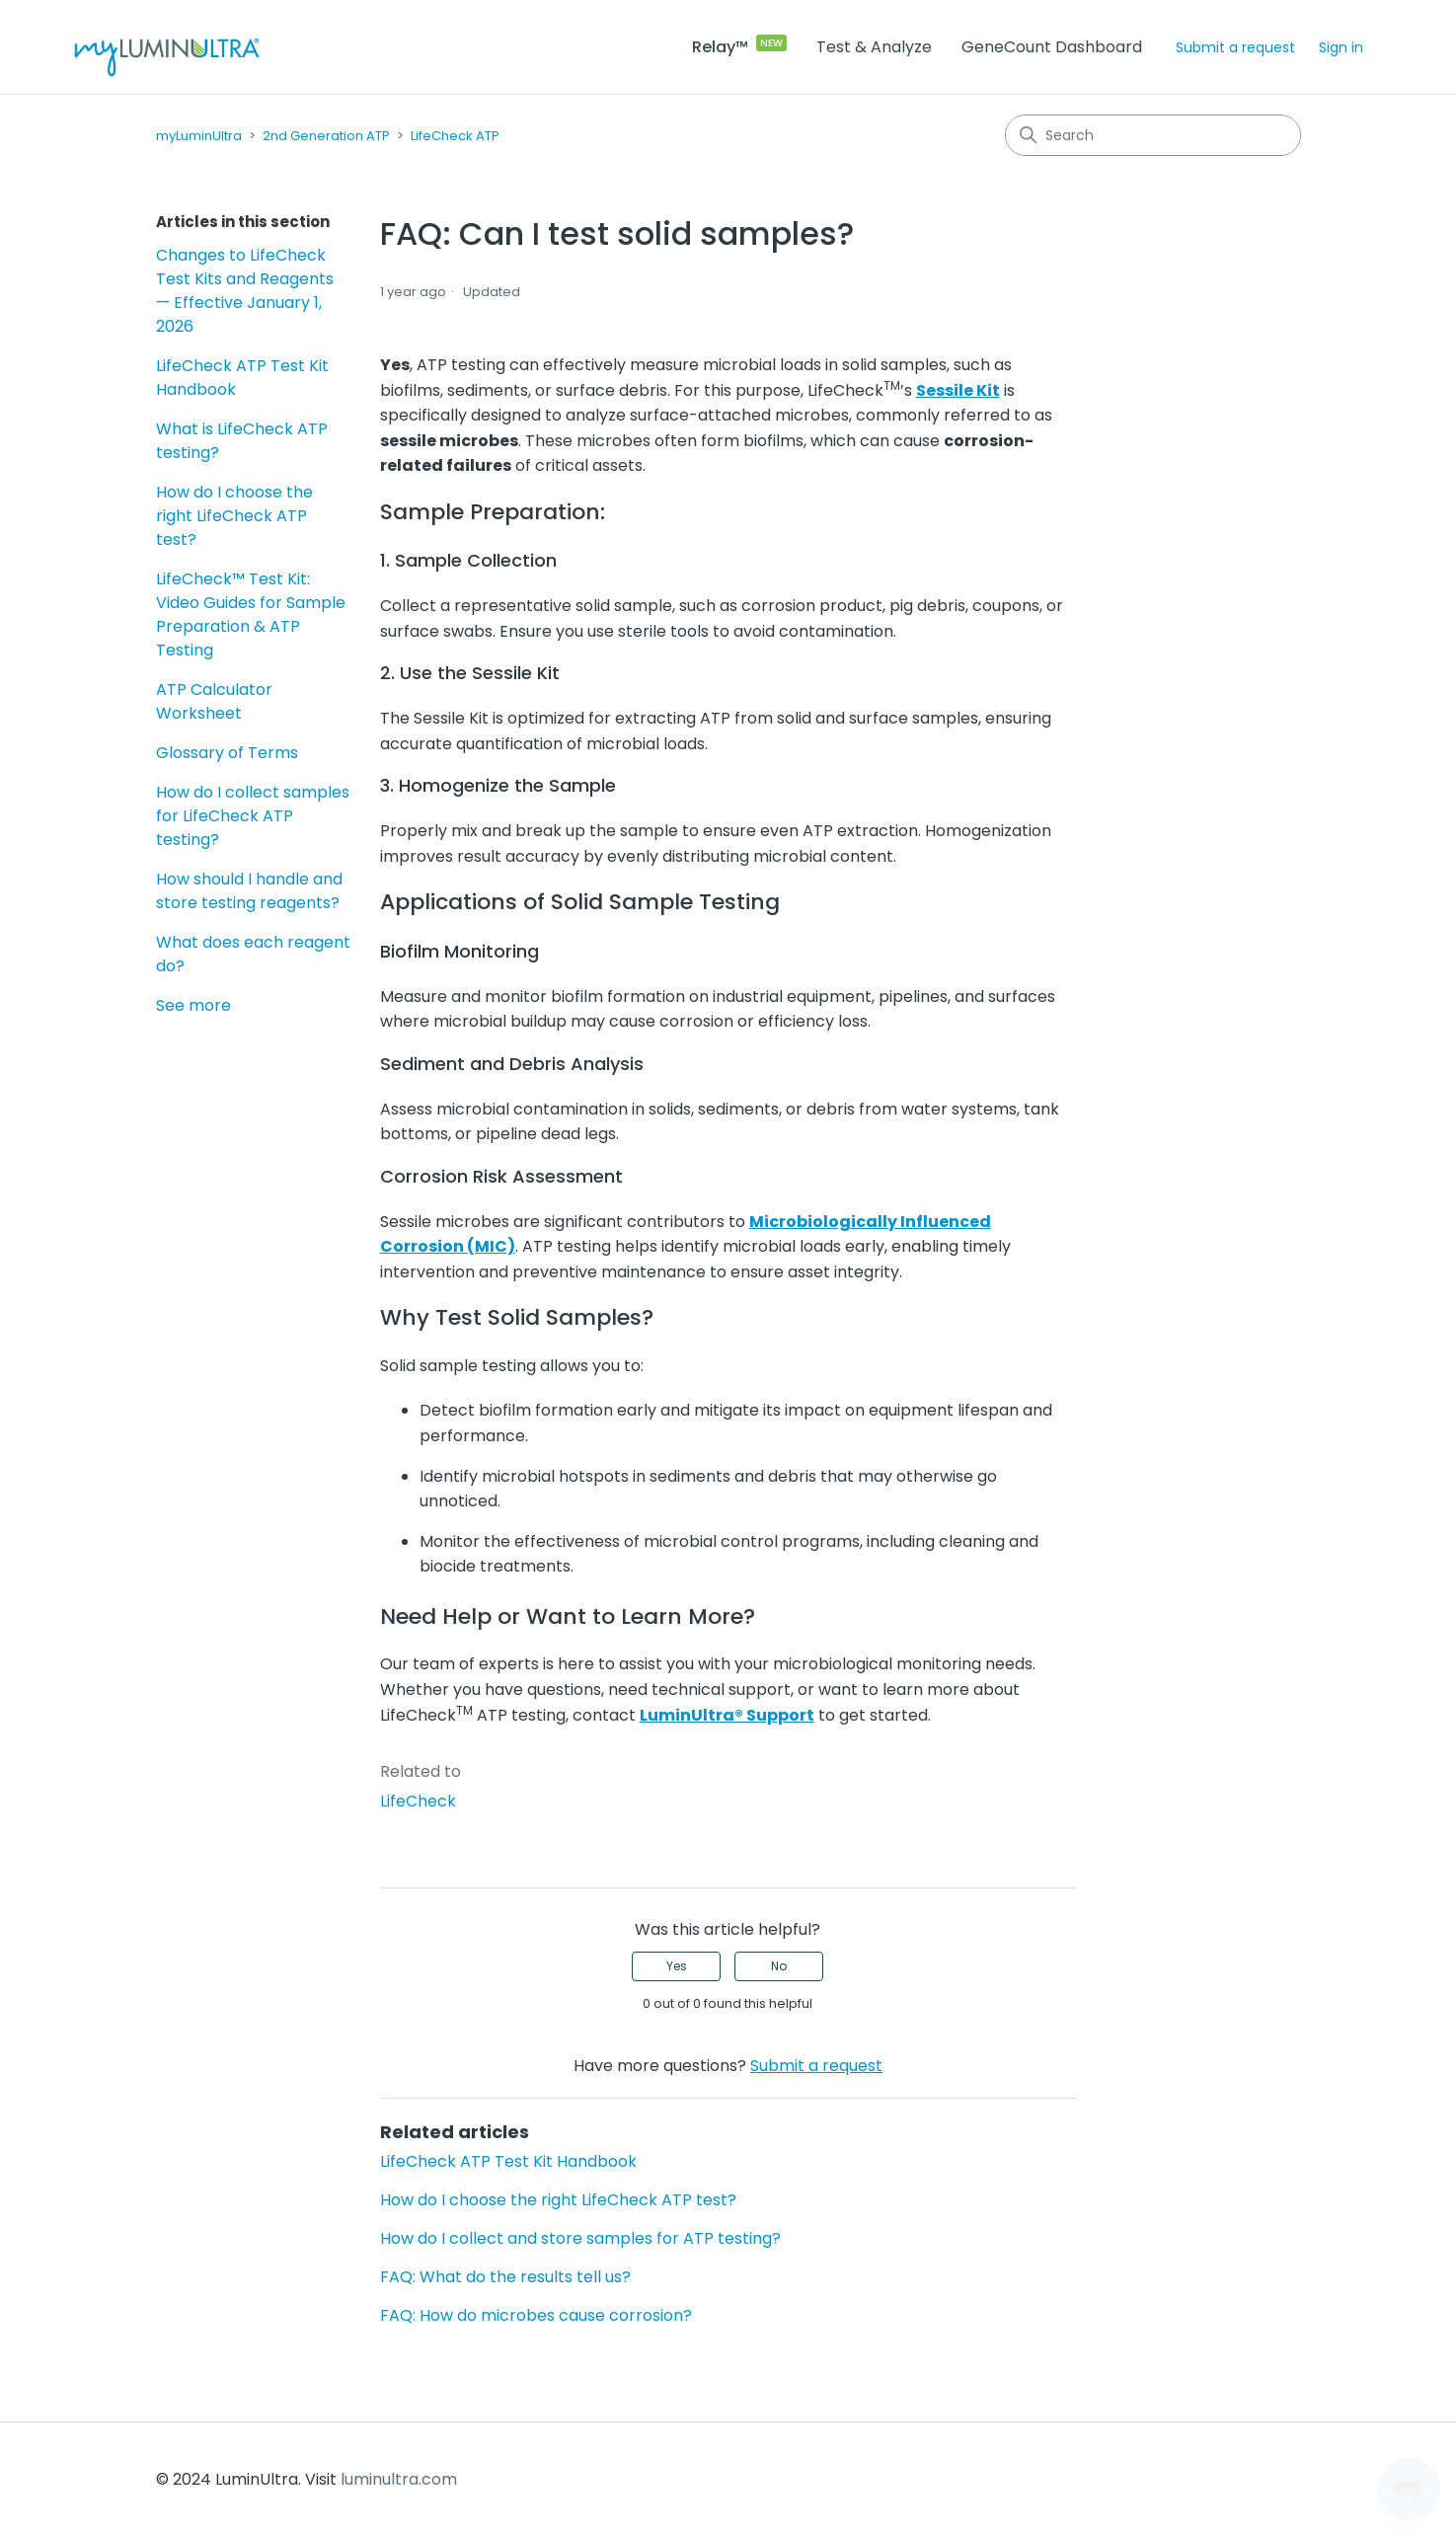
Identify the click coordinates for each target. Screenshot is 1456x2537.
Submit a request (1235, 47)
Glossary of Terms (227, 752)
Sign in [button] (1341, 47)
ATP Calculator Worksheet (214, 701)
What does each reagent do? (253, 954)
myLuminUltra (199, 135)
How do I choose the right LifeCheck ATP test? (234, 516)
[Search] (1153, 135)
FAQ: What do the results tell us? (505, 2277)
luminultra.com (399, 2479)
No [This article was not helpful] (779, 1966)
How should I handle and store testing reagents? (249, 891)
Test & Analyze (874, 47)
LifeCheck (418, 1801)
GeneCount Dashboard (1051, 47)
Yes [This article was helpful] (676, 1966)
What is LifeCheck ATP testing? (242, 441)
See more (193, 1005)
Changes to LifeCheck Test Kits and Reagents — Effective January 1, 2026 (245, 291)
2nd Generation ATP (326, 135)
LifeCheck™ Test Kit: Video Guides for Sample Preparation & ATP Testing (250, 614)
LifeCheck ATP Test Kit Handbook (242, 377)
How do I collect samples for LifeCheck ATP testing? (252, 816)
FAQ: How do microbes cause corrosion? (536, 2315)
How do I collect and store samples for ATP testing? (580, 2238)
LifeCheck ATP (455, 135)
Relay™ (720, 47)
